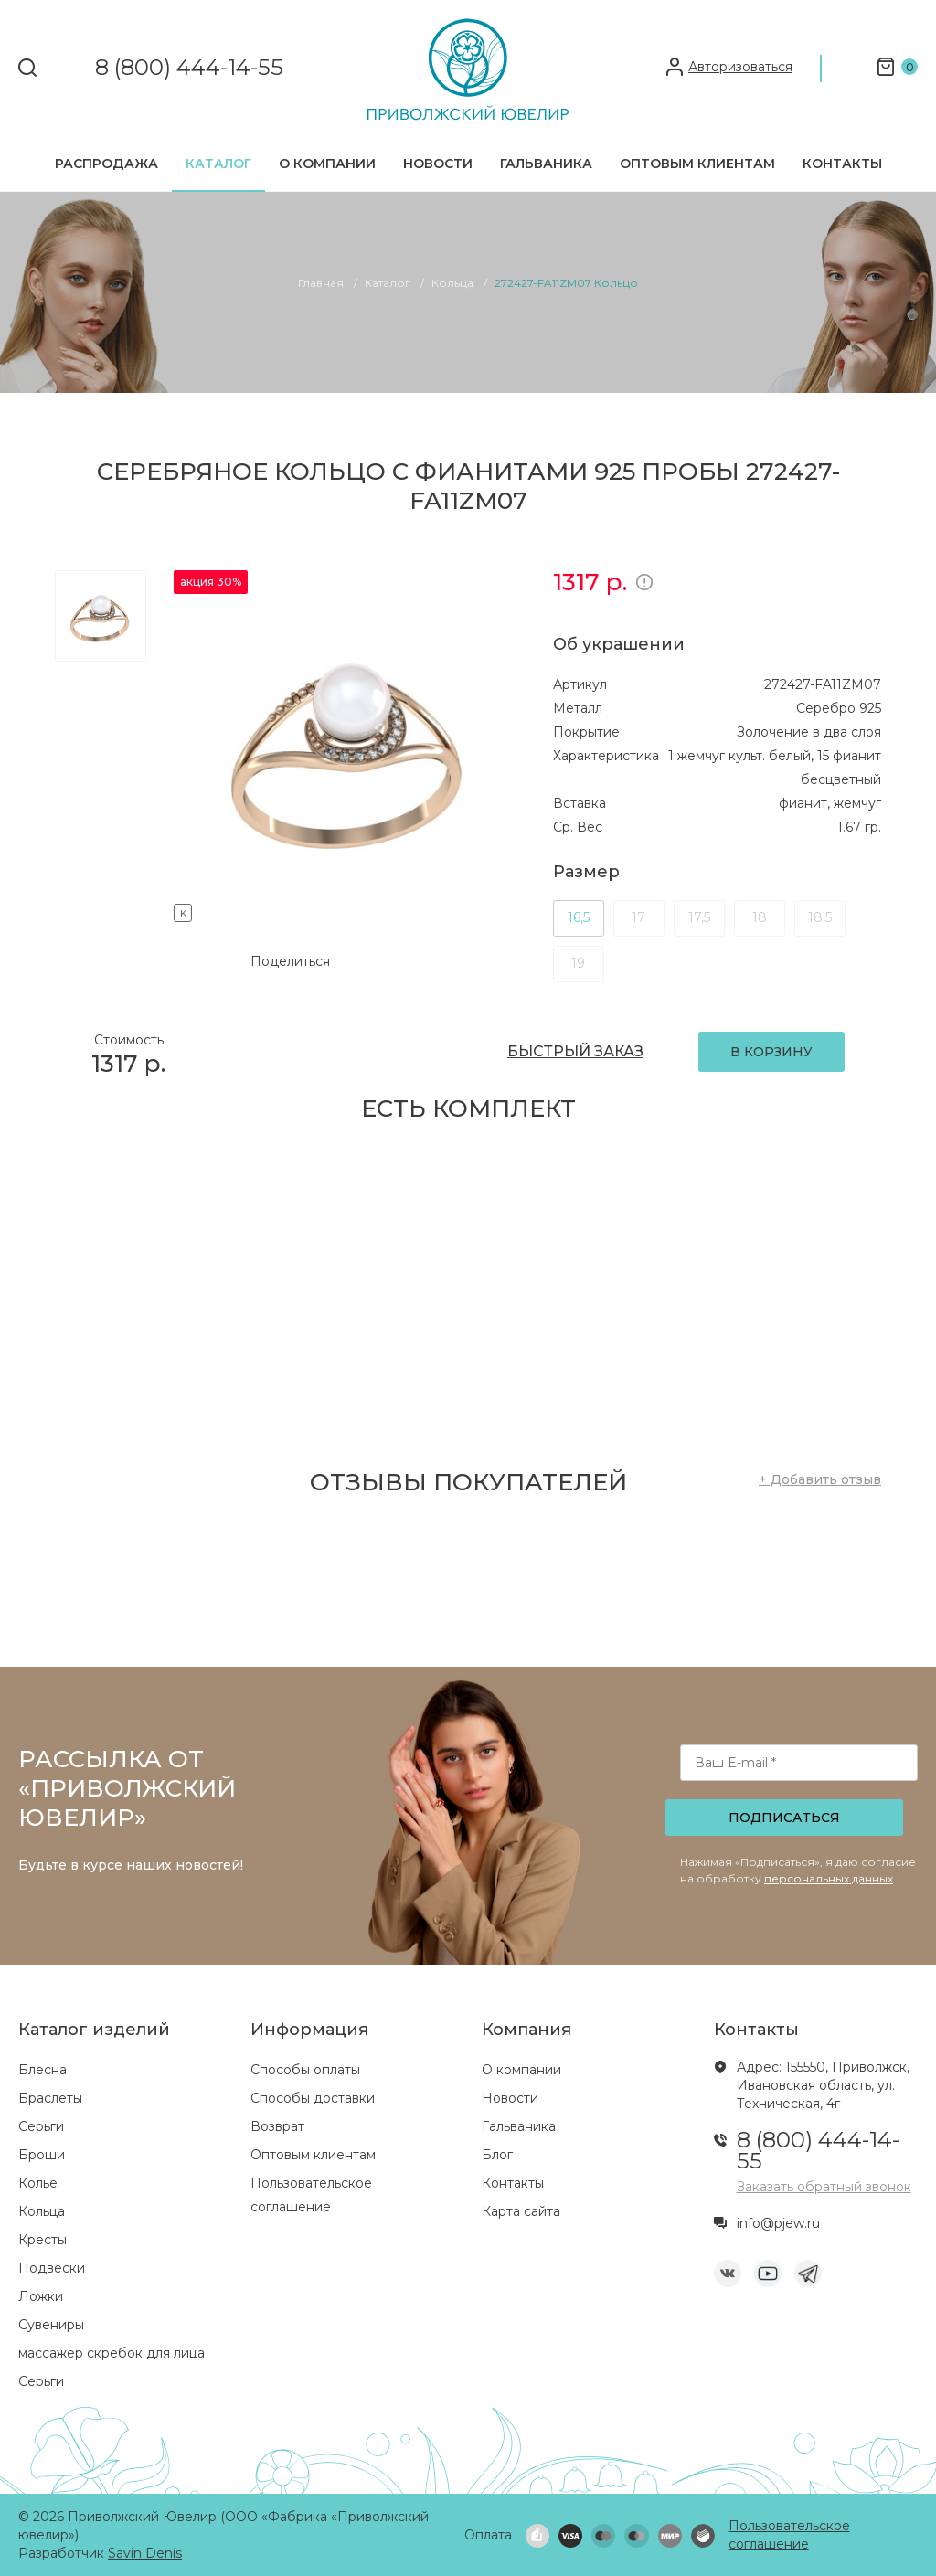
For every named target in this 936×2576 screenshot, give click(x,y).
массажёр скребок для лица (111, 2353)
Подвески (51, 2268)
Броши (41, 2155)
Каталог (218, 163)
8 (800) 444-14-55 (189, 68)
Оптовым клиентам (697, 163)
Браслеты (50, 2098)
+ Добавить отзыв (820, 1479)
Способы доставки (312, 2098)
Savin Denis (145, 2553)
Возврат (277, 2126)
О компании (327, 163)
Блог (497, 2155)
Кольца (41, 2211)
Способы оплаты (305, 2070)
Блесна (42, 2070)
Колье (38, 2183)
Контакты (842, 163)
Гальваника (546, 163)
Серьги (41, 2126)
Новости (438, 163)
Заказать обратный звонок (824, 2186)
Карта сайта (521, 2211)
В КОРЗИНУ (771, 1052)
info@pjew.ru (778, 2223)
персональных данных (828, 1878)
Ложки (40, 2296)
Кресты (42, 2239)
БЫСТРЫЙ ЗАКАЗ (575, 1051)
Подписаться (784, 1817)
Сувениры (51, 2324)
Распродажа (106, 163)
